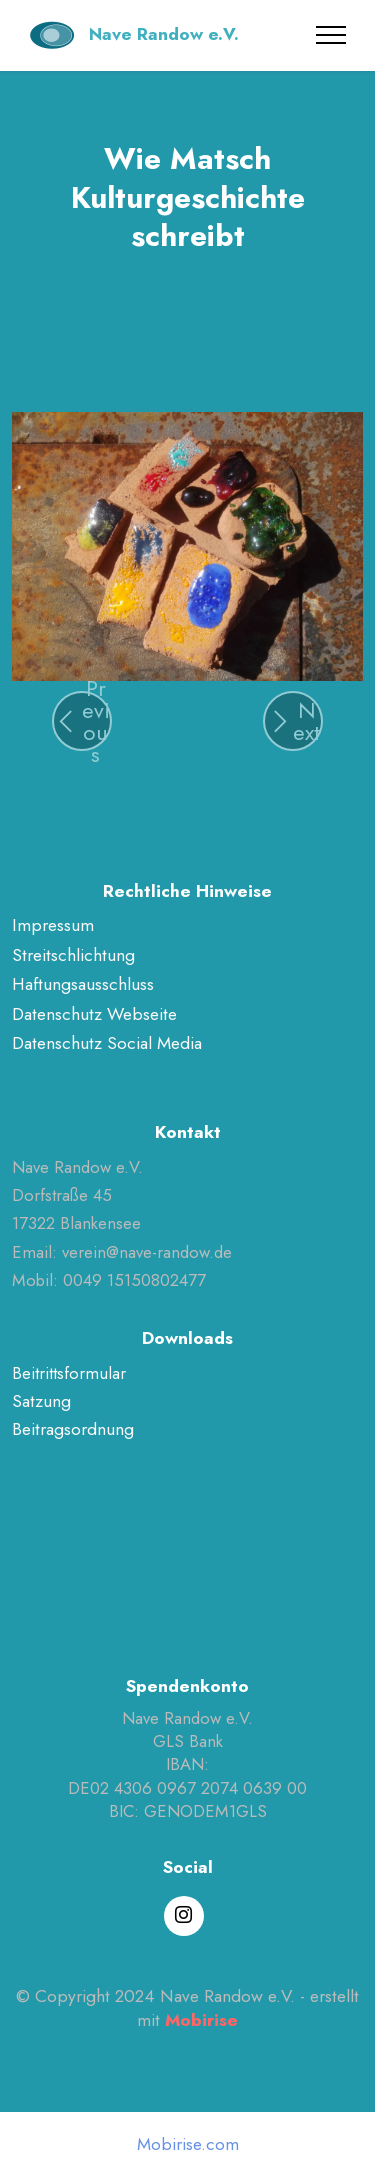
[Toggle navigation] (331, 35)
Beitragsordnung (73, 1429)
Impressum (53, 925)
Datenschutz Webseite (94, 1014)
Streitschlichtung (73, 955)
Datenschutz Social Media (107, 1043)
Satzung (41, 1401)
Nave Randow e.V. (164, 34)
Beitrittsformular (69, 1373)
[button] (82, 721)
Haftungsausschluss (83, 984)
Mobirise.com (188, 2144)
